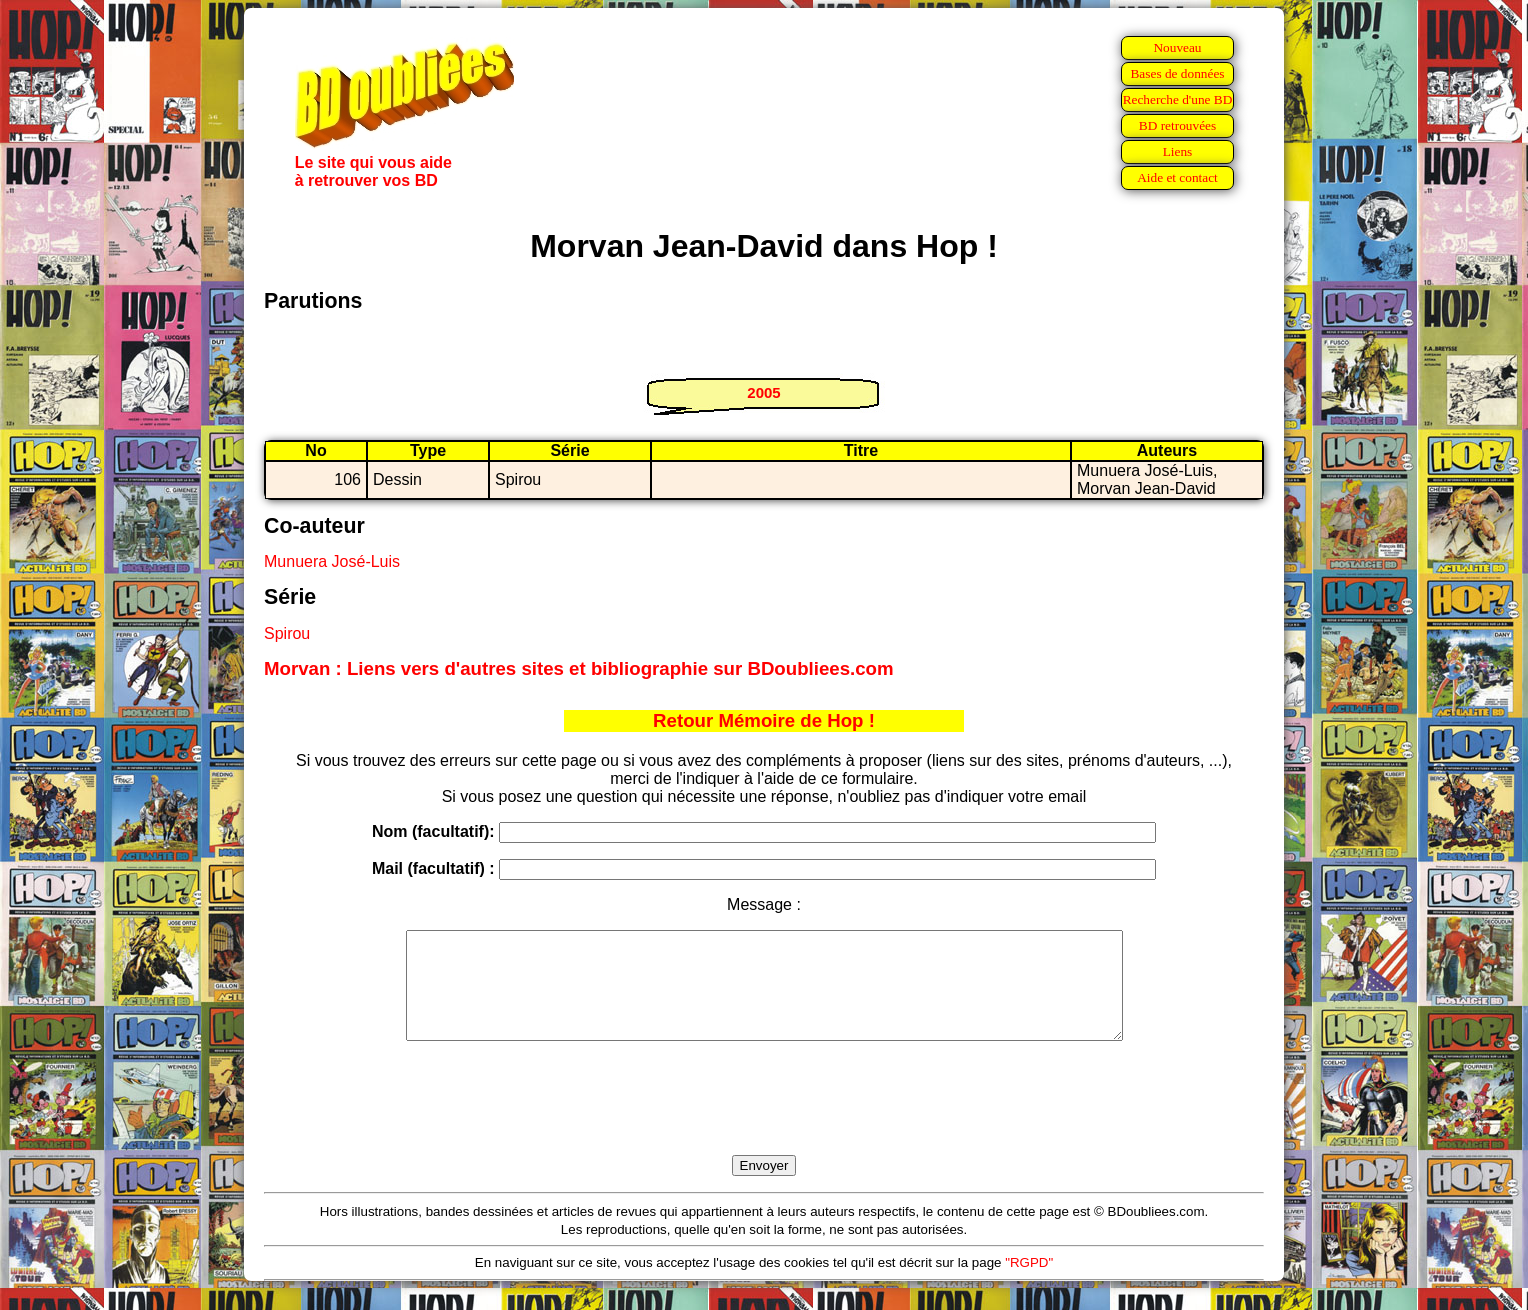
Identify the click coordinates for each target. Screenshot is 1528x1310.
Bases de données (1177, 73)
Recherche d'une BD (1178, 99)
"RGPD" (1029, 1283)
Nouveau (1177, 47)
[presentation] (764, 1121)
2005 (763, 392)
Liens (1178, 151)
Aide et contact (1177, 177)
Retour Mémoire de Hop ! (764, 720)
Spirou (287, 633)
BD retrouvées (1177, 125)
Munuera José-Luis (332, 561)
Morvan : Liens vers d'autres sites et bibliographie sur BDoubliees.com (579, 668)
